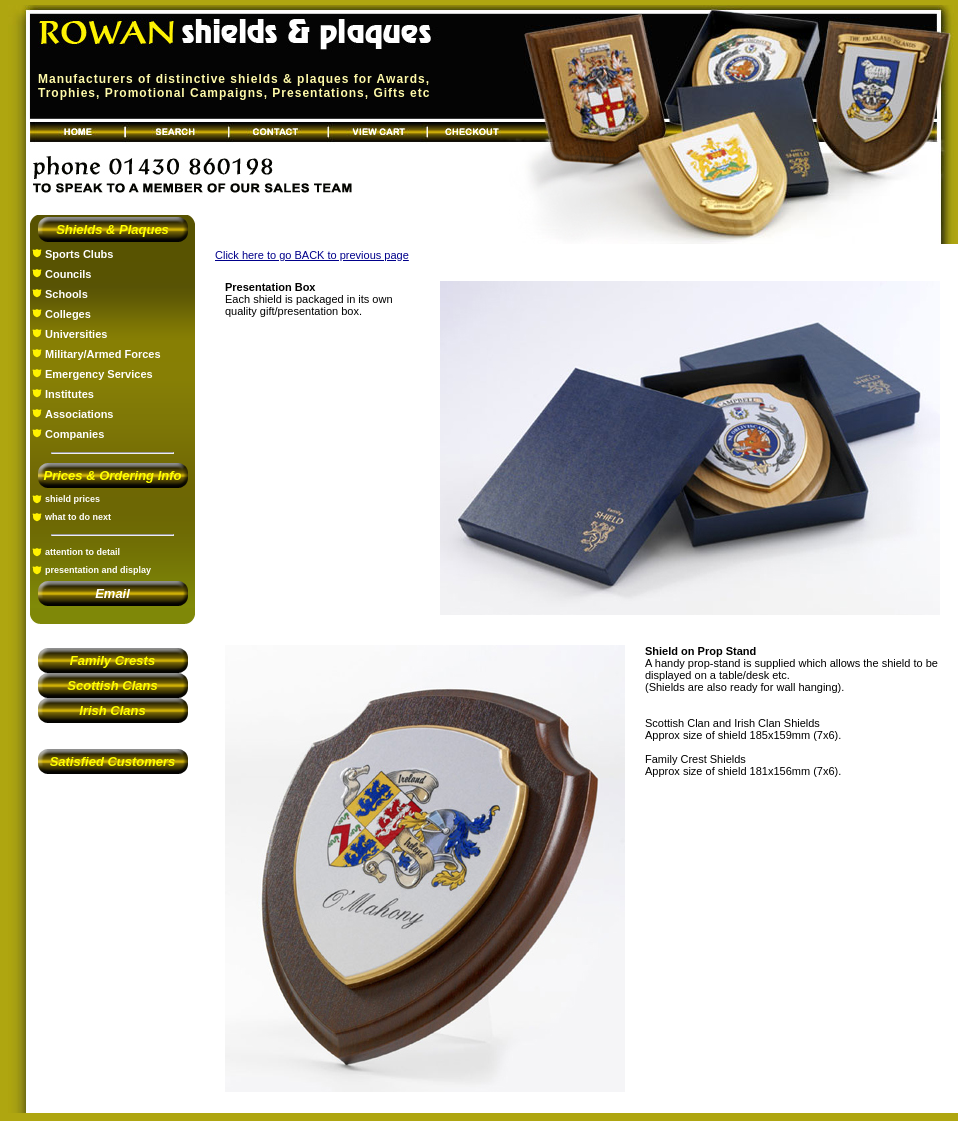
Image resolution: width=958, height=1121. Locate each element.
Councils (68, 274)
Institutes (69, 394)
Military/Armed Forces (103, 354)
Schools (66, 294)
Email (112, 593)
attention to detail (82, 552)
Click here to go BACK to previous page (312, 255)
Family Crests (112, 660)
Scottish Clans (112, 685)
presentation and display (98, 570)
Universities (76, 334)
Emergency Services (99, 374)
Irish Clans (112, 710)
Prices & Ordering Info (113, 475)
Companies (74, 434)
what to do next (78, 517)
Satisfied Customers (113, 761)
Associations (79, 414)
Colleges (68, 314)
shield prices (72, 499)
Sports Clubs (79, 254)
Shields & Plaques (112, 229)
